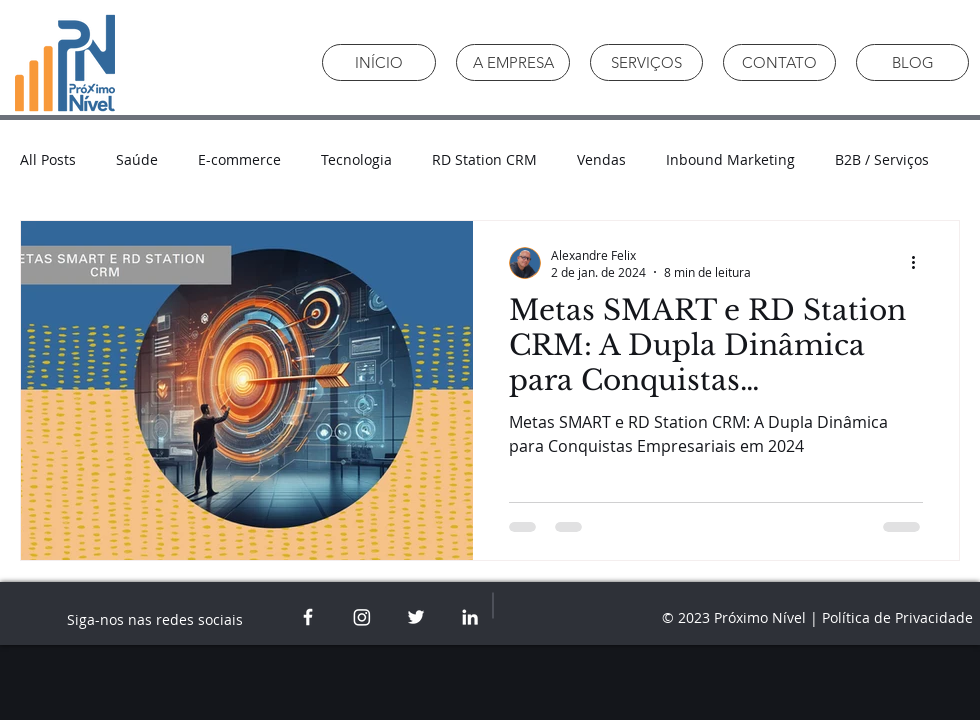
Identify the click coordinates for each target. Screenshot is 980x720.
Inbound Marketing (730, 159)
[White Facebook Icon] (308, 617)
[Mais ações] (920, 263)
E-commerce (239, 159)
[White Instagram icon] (362, 617)
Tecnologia (356, 159)
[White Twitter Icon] (416, 617)
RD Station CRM (484, 159)
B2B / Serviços (882, 159)
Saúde (137, 159)
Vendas (601, 159)
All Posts (48, 159)
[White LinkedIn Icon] (470, 617)
